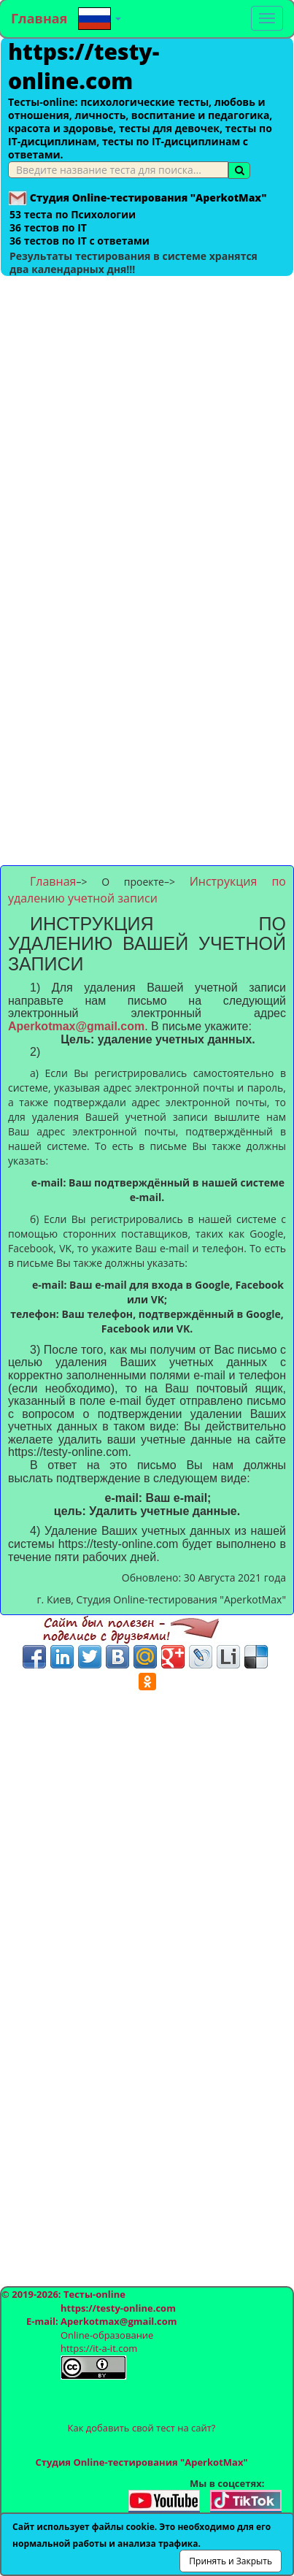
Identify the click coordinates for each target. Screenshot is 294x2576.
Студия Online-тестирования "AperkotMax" (141, 2462)
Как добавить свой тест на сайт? (142, 2427)
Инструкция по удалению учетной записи (147, 889)
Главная (39, 18)
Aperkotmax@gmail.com (76, 1026)
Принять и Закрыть (230, 2561)
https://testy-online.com (83, 66)
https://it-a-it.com (99, 2348)
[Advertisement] (147, 424)
